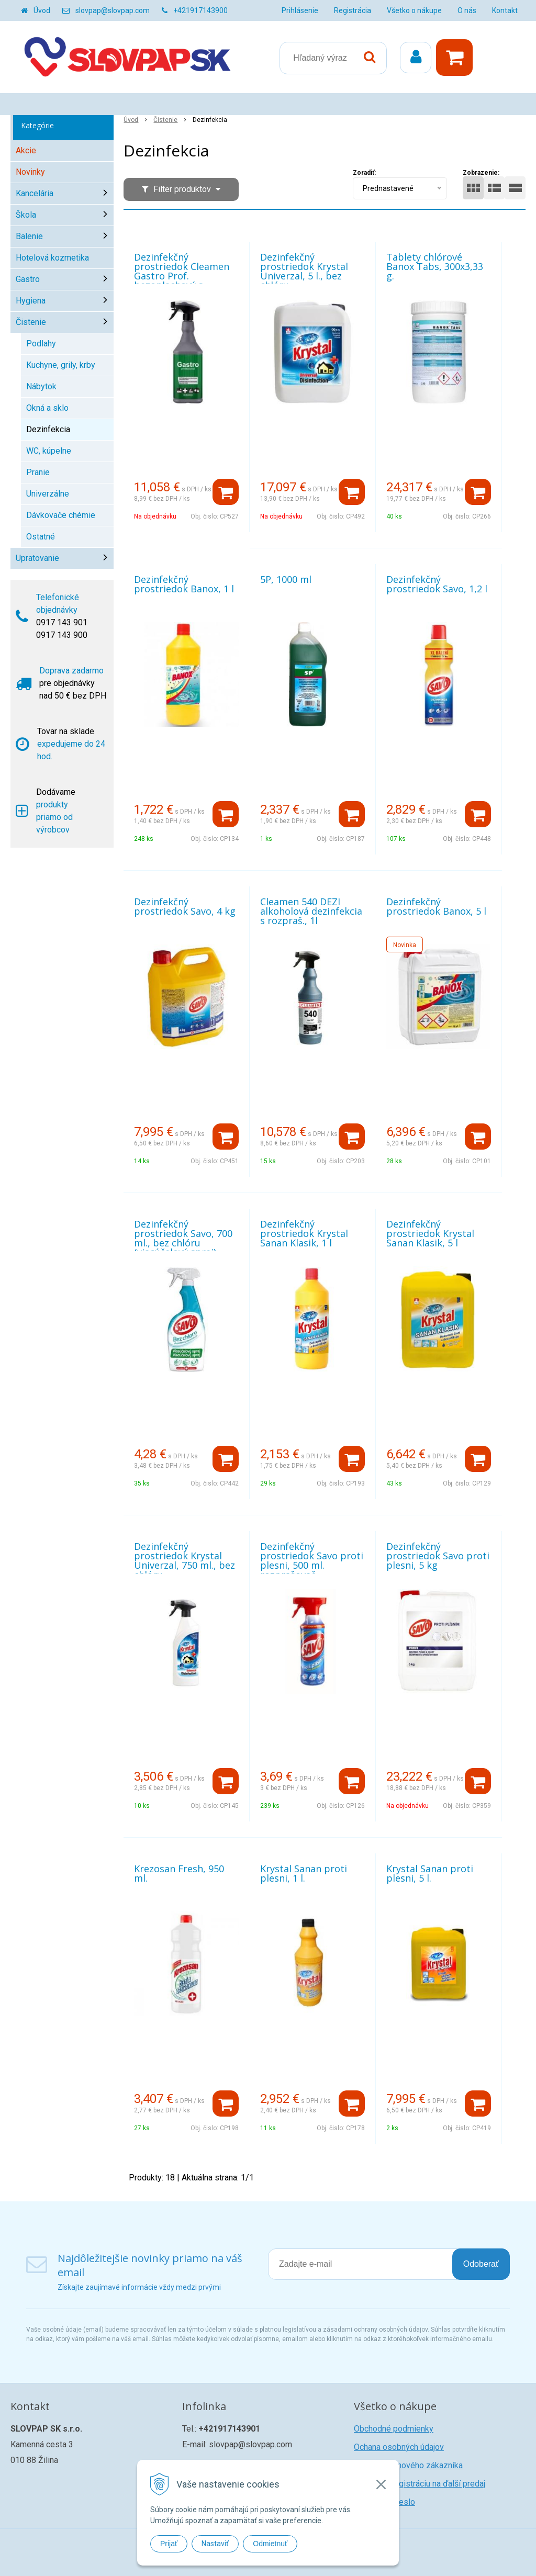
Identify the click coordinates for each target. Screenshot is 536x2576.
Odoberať (481, 2263)
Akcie (26, 150)
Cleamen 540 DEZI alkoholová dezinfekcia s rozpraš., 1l (311, 911)
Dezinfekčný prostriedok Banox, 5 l (436, 906)
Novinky (30, 172)
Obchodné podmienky (393, 2429)
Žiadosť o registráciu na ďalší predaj (419, 2484)
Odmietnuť (270, 2543)
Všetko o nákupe (414, 10)
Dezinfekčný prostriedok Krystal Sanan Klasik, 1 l (304, 1233)
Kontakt (505, 10)
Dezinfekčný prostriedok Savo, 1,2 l (436, 584)
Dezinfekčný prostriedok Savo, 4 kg (185, 906)
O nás (466, 10)
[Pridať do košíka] (226, 492)
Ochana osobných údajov (399, 2447)
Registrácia (352, 10)
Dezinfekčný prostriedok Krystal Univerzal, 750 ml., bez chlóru (184, 1560)
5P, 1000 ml (285, 579)
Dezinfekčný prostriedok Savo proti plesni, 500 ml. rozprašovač (311, 1560)
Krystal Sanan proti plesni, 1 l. (303, 1873)
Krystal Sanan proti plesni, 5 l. (429, 1873)
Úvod (42, 10)
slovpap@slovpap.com (112, 10)
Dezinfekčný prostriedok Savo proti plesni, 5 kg (437, 1555)
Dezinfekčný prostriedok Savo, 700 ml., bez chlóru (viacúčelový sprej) (183, 1238)
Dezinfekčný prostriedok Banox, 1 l (184, 584)
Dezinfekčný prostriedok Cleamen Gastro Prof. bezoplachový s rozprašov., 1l (181, 276)
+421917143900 (200, 10)
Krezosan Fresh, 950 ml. (179, 1873)
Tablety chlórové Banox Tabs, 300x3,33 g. (434, 266)
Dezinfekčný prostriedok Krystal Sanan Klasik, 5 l (430, 1233)
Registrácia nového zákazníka (408, 2465)
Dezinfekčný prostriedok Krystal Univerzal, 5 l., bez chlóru (304, 271)
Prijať (168, 2543)
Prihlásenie (300, 10)
